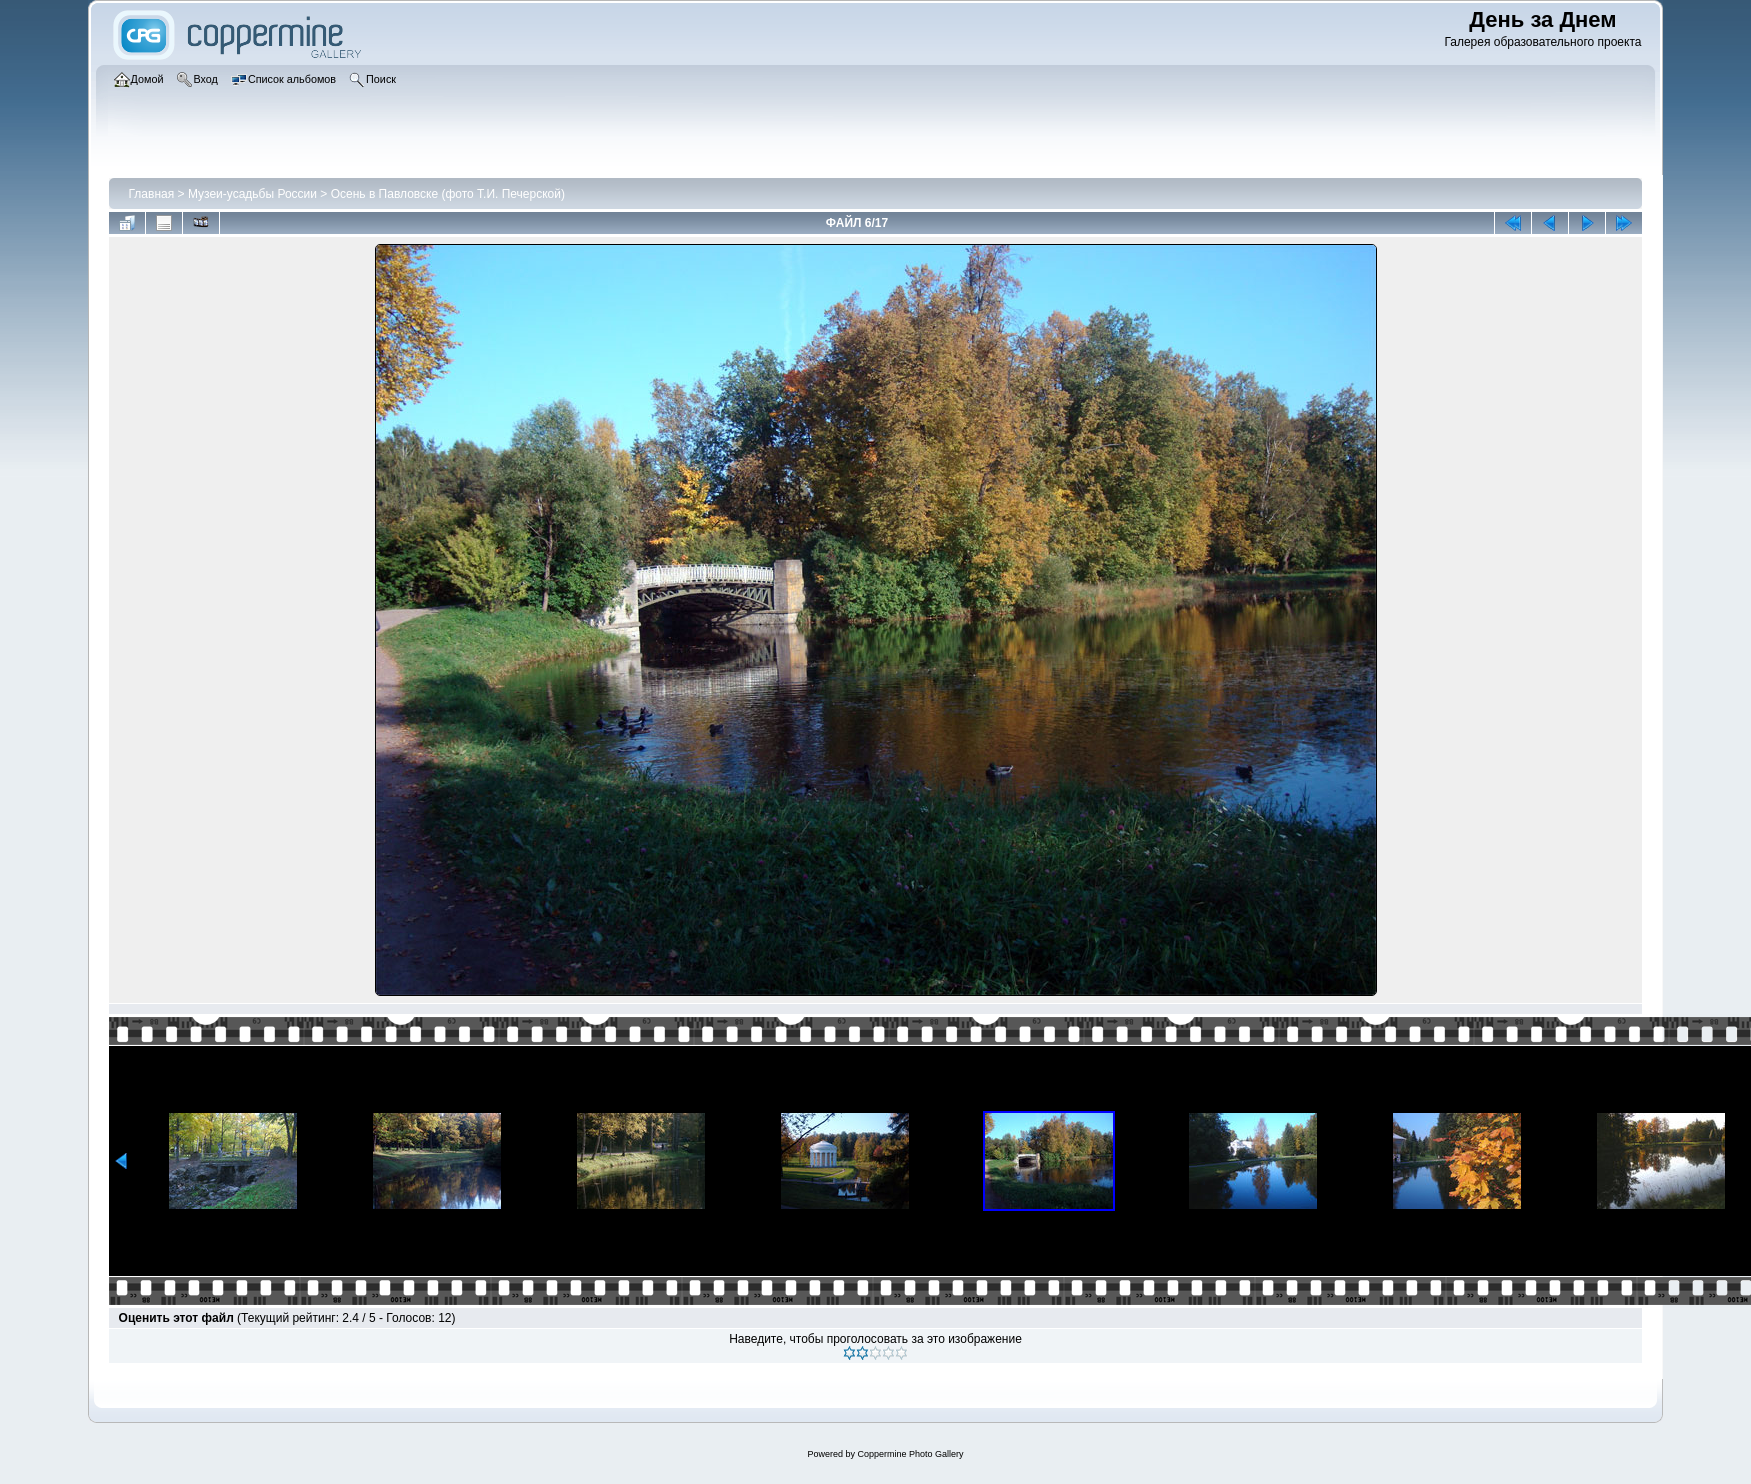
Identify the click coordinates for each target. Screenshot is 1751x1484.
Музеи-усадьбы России (252, 194)
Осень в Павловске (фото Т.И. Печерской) (448, 194)
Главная (152, 194)
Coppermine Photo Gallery (910, 1454)
